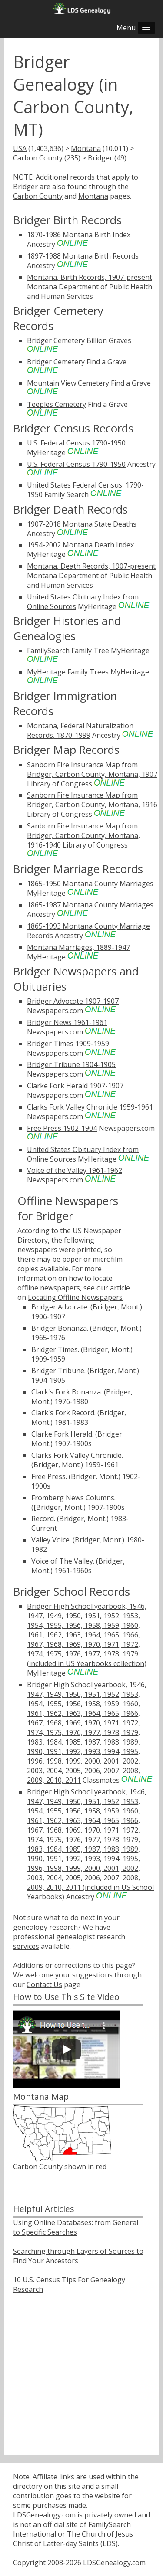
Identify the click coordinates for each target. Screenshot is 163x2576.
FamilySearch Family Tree (68, 650)
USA (20, 148)
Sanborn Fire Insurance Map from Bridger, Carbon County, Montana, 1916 (92, 799)
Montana (86, 148)
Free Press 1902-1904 (62, 1128)
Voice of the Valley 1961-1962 (74, 1170)
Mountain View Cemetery (68, 383)
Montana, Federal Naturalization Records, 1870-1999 (80, 730)
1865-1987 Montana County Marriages (90, 905)
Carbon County (38, 158)
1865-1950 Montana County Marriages (90, 883)
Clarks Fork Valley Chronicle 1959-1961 (90, 1107)
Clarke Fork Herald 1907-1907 (75, 1085)
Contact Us (44, 1984)
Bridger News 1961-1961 (67, 1022)
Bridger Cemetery (56, 340)
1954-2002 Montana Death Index (80, 545)
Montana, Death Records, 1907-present (91, 566)
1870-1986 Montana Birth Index (78, 234)
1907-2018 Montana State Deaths (81, 524)
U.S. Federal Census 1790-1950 (76, 443)
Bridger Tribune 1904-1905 (71, 1064)
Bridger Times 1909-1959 (68, 1043)
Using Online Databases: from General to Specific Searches (75, 2227)
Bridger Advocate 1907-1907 (73, 1001)
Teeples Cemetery (56, 404)
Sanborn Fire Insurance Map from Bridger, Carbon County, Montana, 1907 (92, 769)
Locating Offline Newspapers (75, 1297)
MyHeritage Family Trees (68, 672)
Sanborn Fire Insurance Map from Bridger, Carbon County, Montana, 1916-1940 (83, 835)
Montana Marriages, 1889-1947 (78, 947)
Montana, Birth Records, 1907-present (89, 277)
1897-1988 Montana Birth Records (83, 256)
